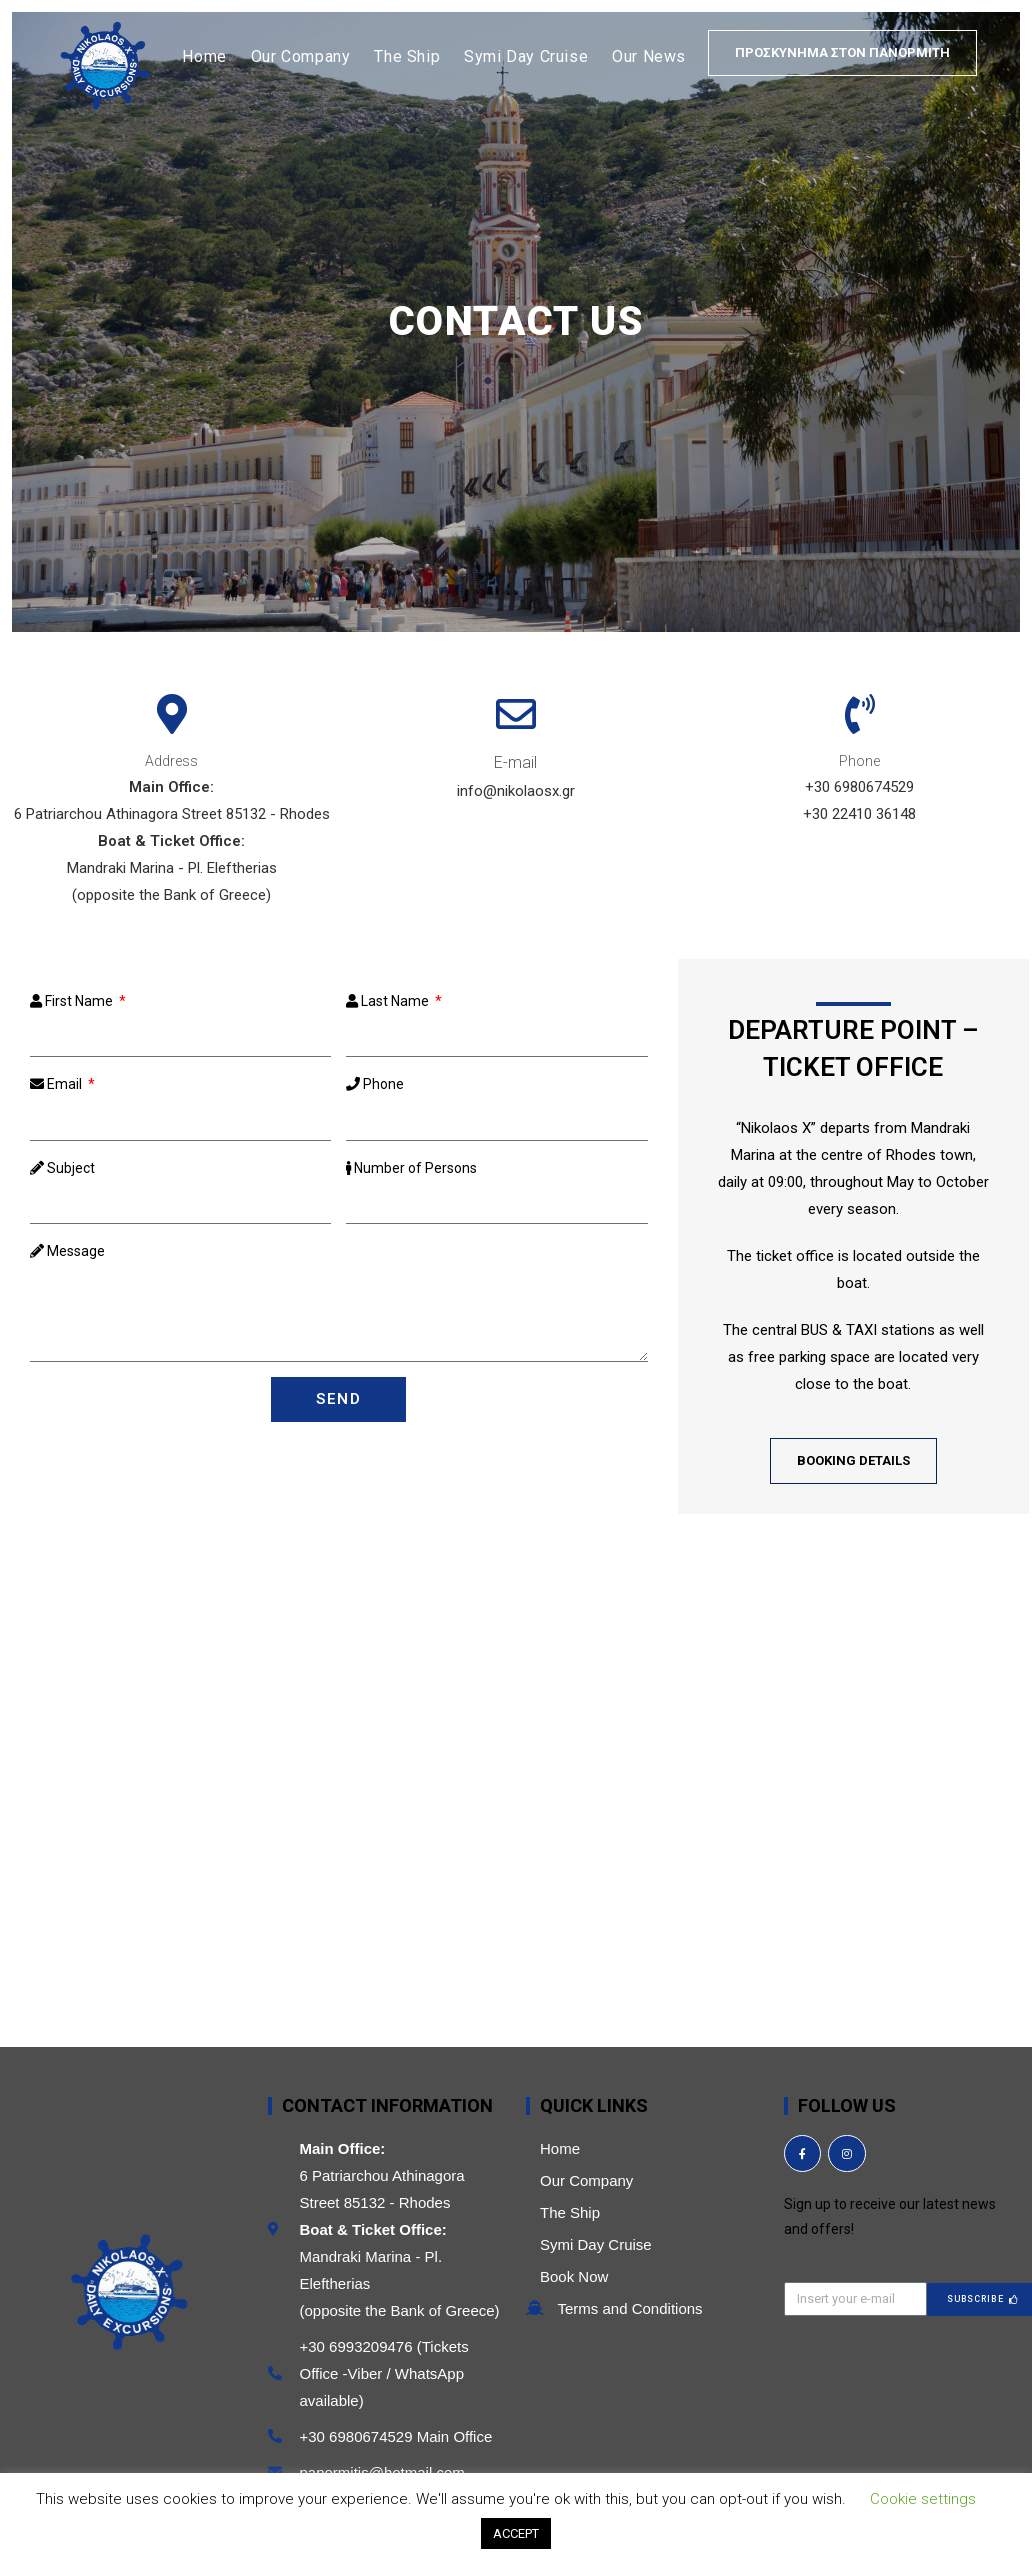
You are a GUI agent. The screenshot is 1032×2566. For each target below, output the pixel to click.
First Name (73, 1001)
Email (57, 1084)
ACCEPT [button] (516, 2533)
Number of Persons (411, 1168)
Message (67, 1251)
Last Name (389, 1001)
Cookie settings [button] (923, 2499)
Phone (375, 1084)
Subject (62, 1168)
